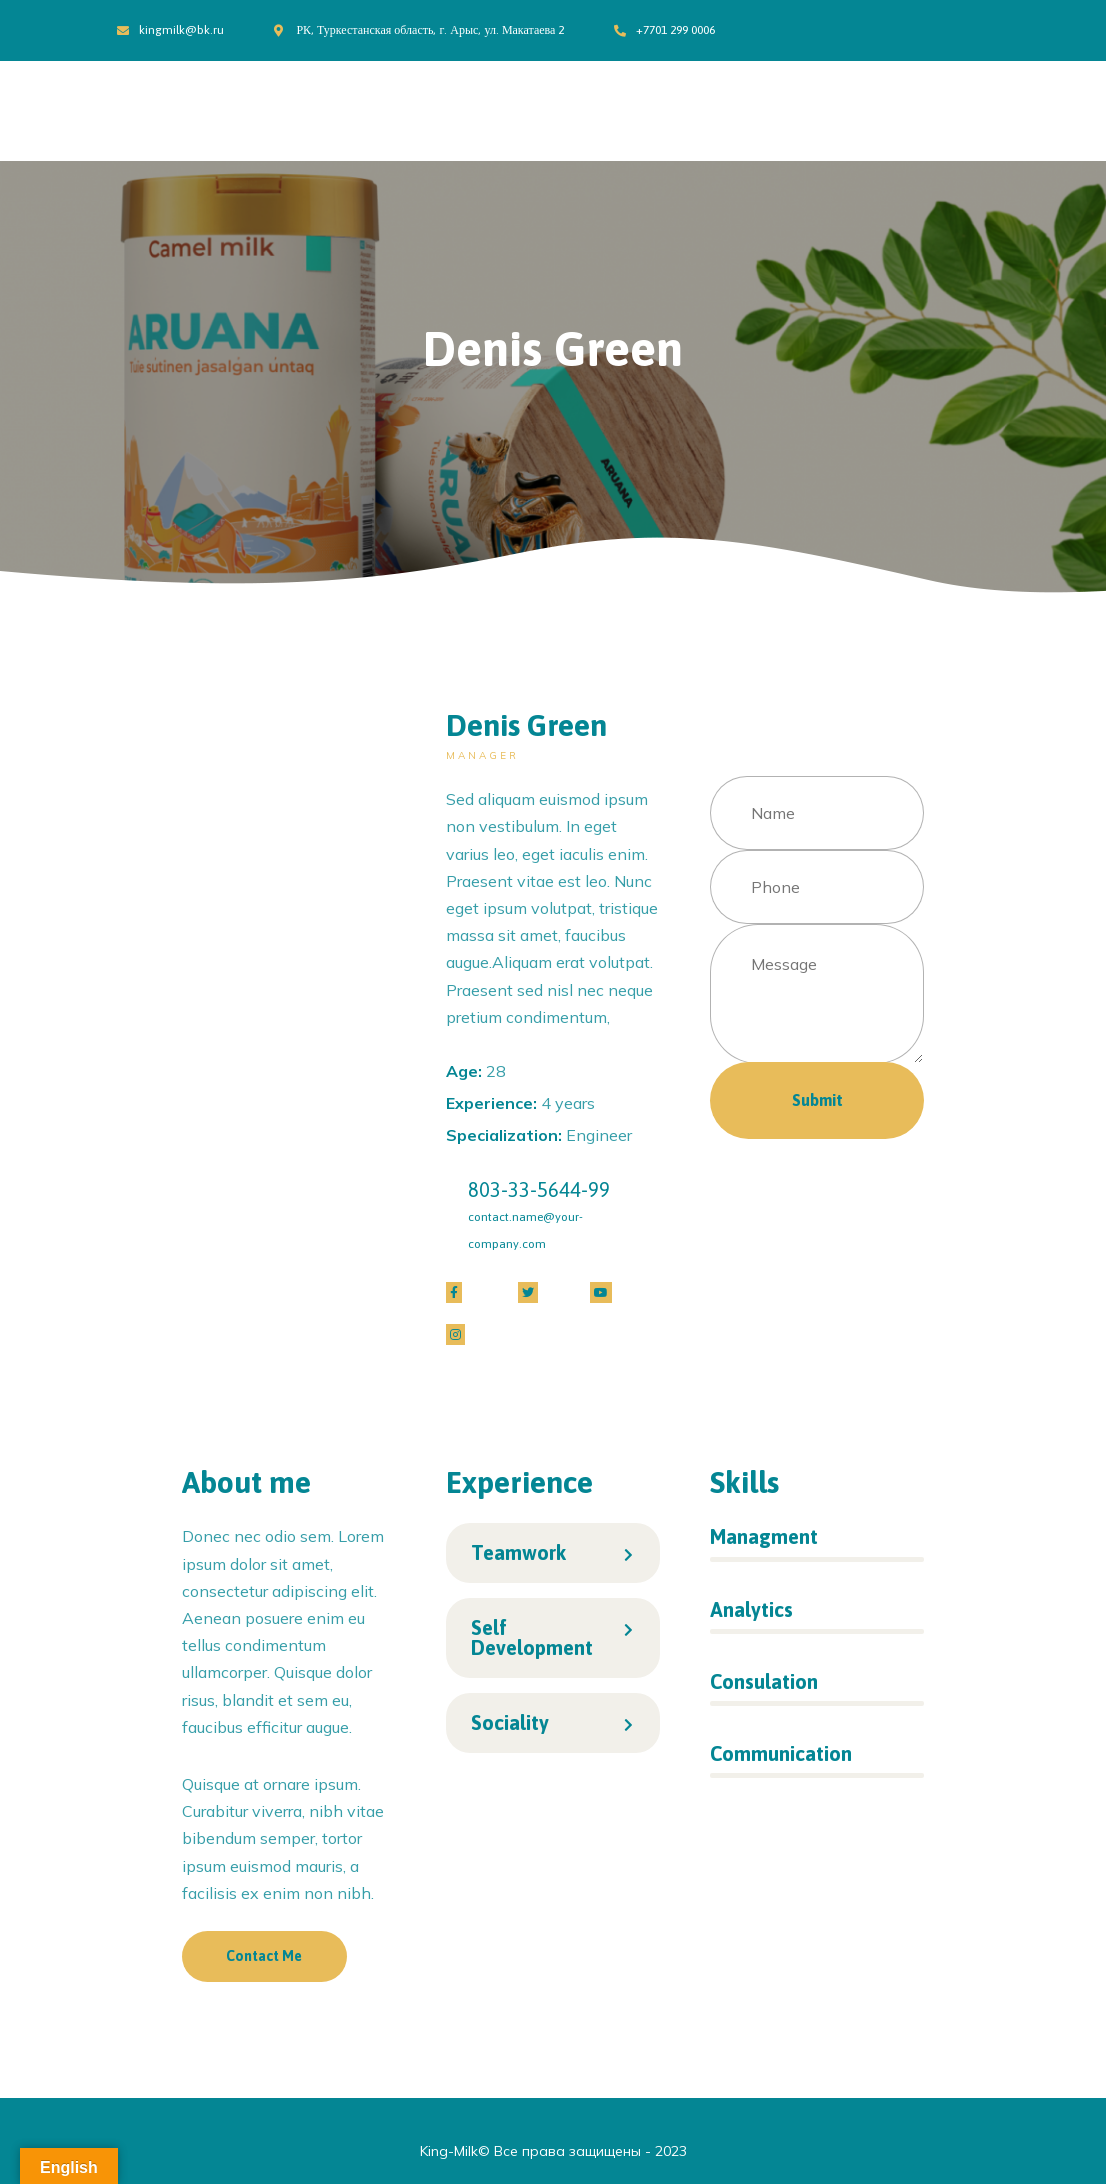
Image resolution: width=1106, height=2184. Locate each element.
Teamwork (518, 1552)
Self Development (532, 1637)
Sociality (510, 1722)
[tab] (553, 1553)
